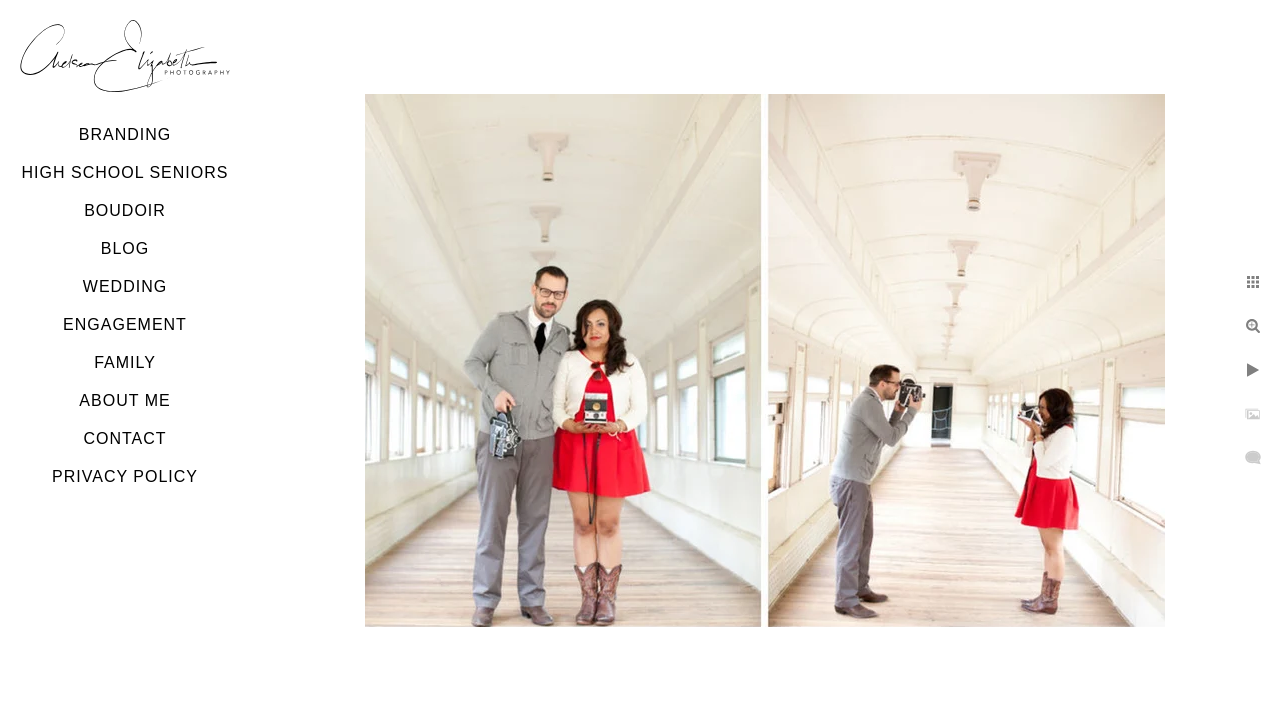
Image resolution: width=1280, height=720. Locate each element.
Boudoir (125, 210)
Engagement (125, 324)
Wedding (125, 286)
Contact (124, 438)
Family (125, 362)
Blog (125, 248)
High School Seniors (125, 172)
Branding (125, 134)
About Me (124, 400)
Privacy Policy (125, 476)
